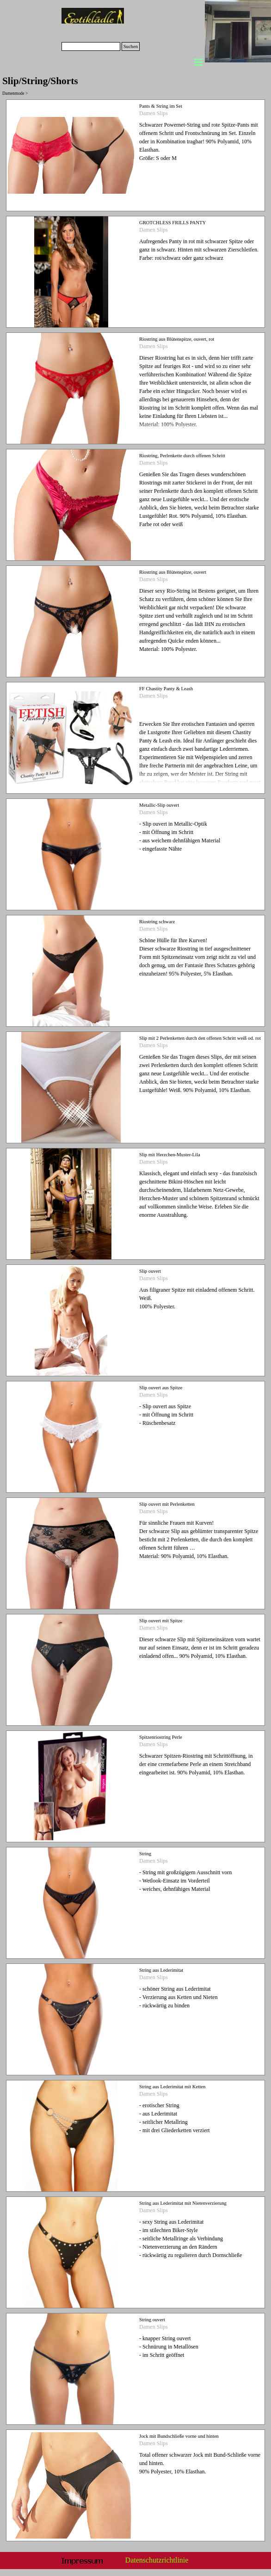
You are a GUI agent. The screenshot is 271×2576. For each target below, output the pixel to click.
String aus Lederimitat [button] (161, 1970)
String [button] (145, 1853)
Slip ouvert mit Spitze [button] (160, 1620)
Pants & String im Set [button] (160, 106)
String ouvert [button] (152, 2319)
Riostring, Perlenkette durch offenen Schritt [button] (182, 455)
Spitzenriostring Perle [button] (160, 1737)
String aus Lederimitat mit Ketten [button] (172, 2086)
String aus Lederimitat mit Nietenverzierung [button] (183, 2203)
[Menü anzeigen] (198, 61)
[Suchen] (91, 46)
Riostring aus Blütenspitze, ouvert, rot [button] (176, 339)
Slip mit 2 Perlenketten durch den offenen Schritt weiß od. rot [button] (200, 1038)
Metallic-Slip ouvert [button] (159, 805)
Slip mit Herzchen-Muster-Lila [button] (169, 1154)
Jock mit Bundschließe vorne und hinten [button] (179, 2436)
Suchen (130, 46)
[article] (135, 155)
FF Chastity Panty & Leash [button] (166, 688)
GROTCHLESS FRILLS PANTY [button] (172, 222)
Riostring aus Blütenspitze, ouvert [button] (172, 572)
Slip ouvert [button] (150, 1271)
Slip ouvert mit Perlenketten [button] (167, 1504)
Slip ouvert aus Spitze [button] (160, 1387)
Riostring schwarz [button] (157, 921)
